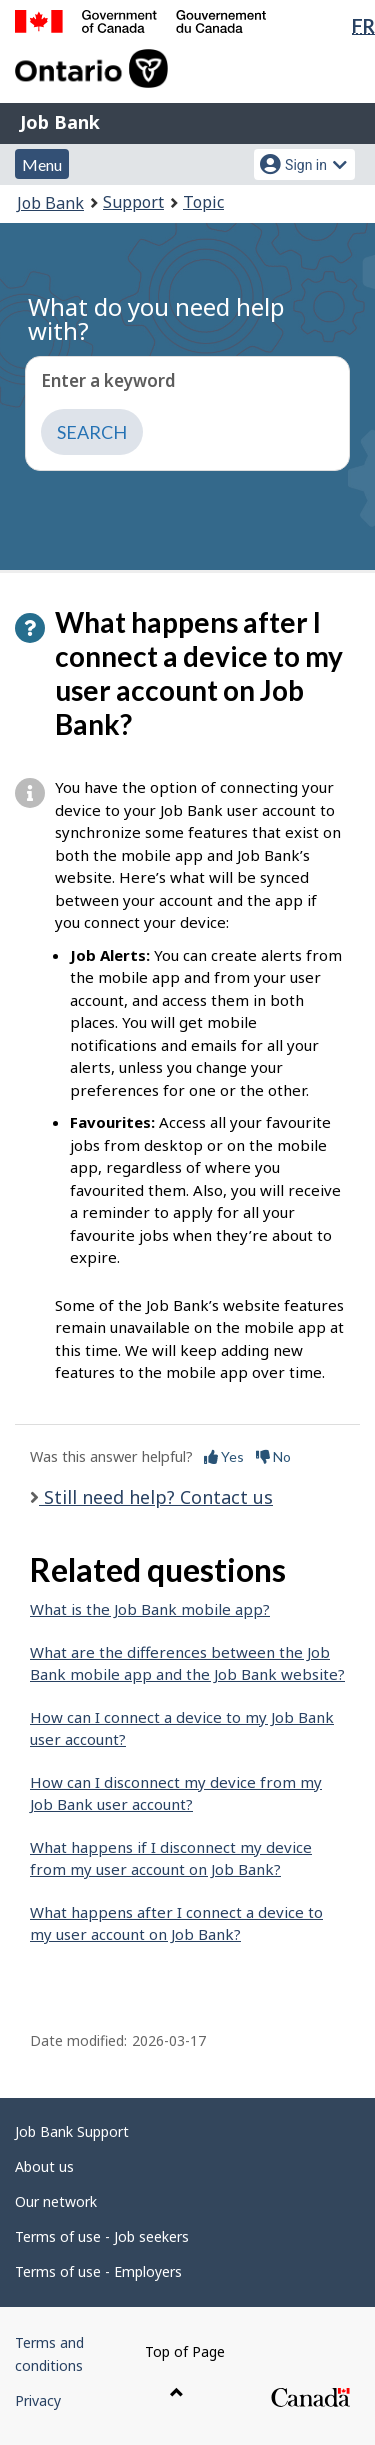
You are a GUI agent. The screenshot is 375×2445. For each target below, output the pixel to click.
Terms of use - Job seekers (102, 2236)
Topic (203, 202)
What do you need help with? (156, 318)
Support (133, 202)
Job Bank (60, 122)
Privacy (38, 2400)
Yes (224, 1456)
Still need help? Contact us (156, 1497)
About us (44, 2166)
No (273, 1456)
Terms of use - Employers (98, 2271)
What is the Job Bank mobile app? (150, 1609)
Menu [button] (42, 164)
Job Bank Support (72, 2131)
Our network (56, 2201)
